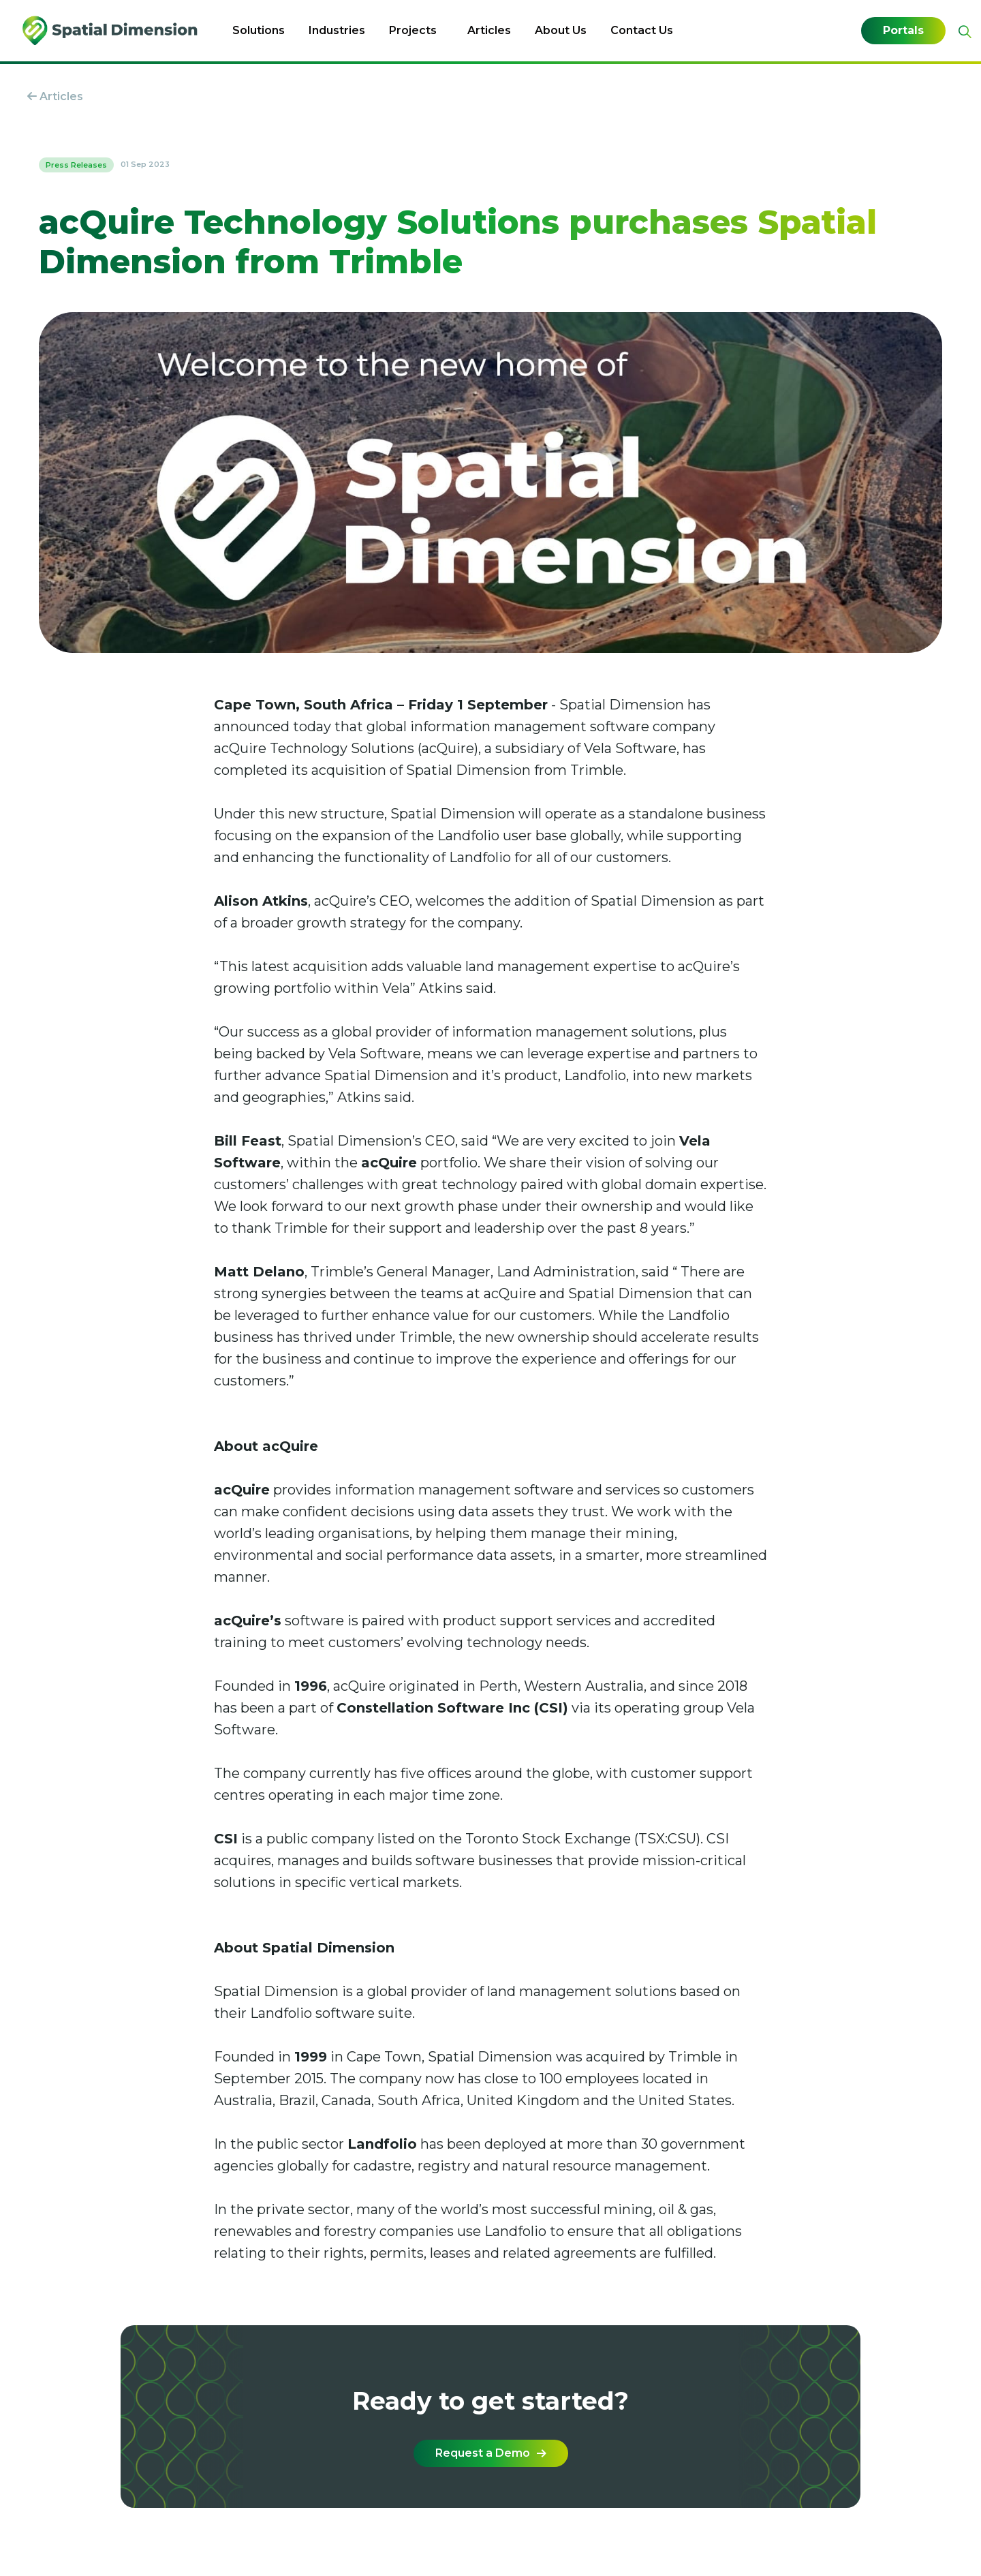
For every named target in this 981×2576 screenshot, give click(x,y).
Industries (337, 30)
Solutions (258, 30)
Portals (903, 30)
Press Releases (76, 165)
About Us (561, 30)
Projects (413, 30)
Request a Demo (490, 2453)
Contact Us (641, 30)
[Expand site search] (963, 31)
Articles (489, 30)
